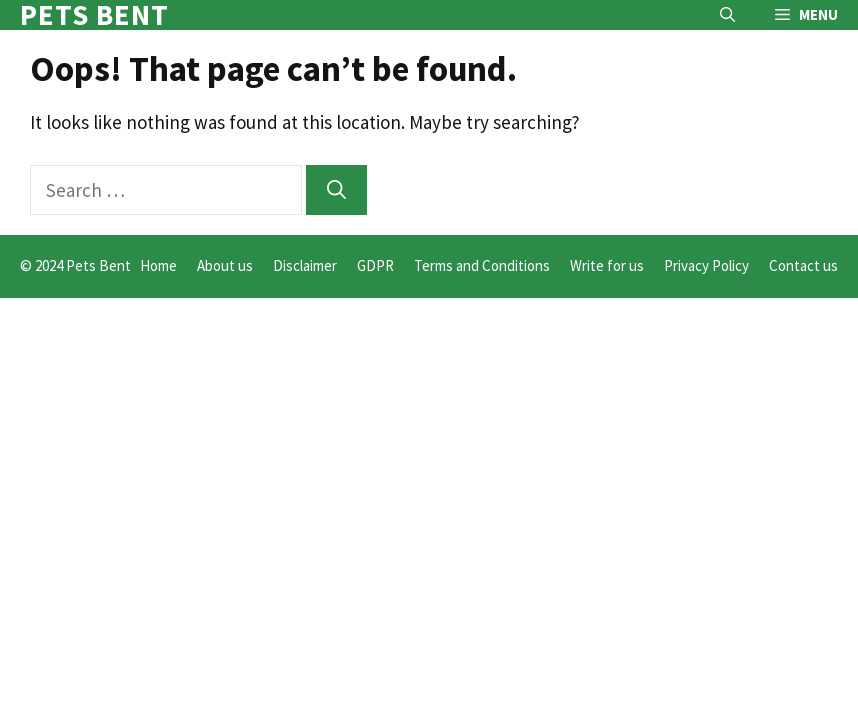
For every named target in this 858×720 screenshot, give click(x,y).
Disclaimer (305, 265)
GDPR (375, 265)
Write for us (607, 265)
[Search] (336, 190)
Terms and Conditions (482, 265)
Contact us (803, 265)
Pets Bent (94, 15)
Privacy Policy (706, 265)
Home (158, 265)
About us (225, 265)
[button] (727, 15)
